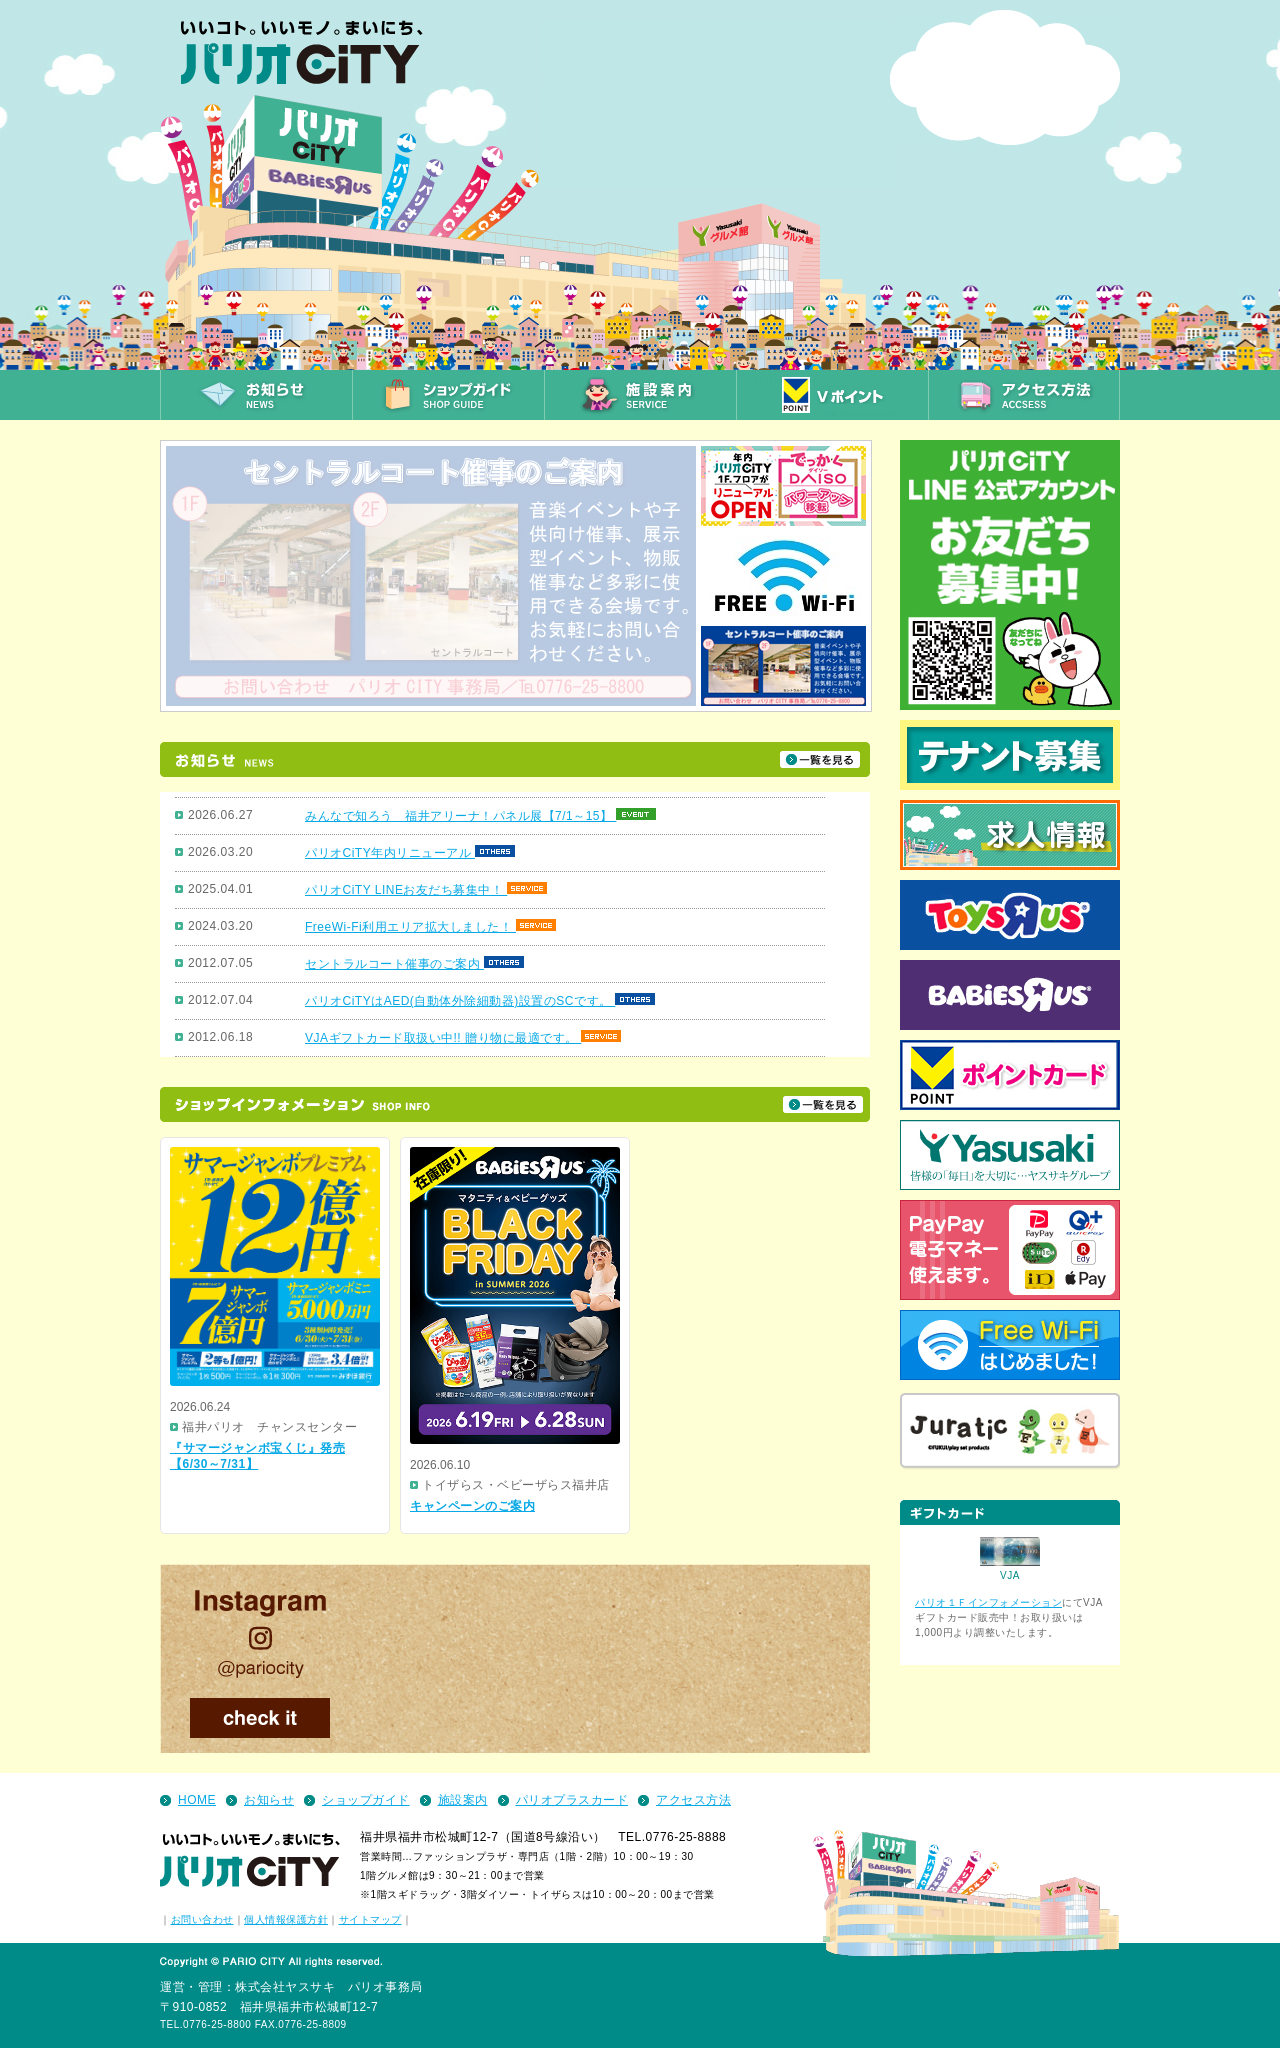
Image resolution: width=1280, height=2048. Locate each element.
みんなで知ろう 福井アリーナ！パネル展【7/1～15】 (460, 816)
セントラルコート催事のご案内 (394, 964)
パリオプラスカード (572, 1800)
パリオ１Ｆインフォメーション (988, 1602)
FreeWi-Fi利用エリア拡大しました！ (410, 927)
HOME (197, 1800)
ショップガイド (366, 1800)
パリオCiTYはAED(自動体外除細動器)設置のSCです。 (460, 1001)
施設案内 (463, 1800)
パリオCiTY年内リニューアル (390, 853)
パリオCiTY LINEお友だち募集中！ (406, 890)
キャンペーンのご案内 (472, 1506)
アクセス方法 (693, 1800)
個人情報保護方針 (286, 1919)
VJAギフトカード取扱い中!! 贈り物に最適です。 (443, 1038)
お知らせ (269, 1800)
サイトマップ (370, 1919)
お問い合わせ (202, 1919)
